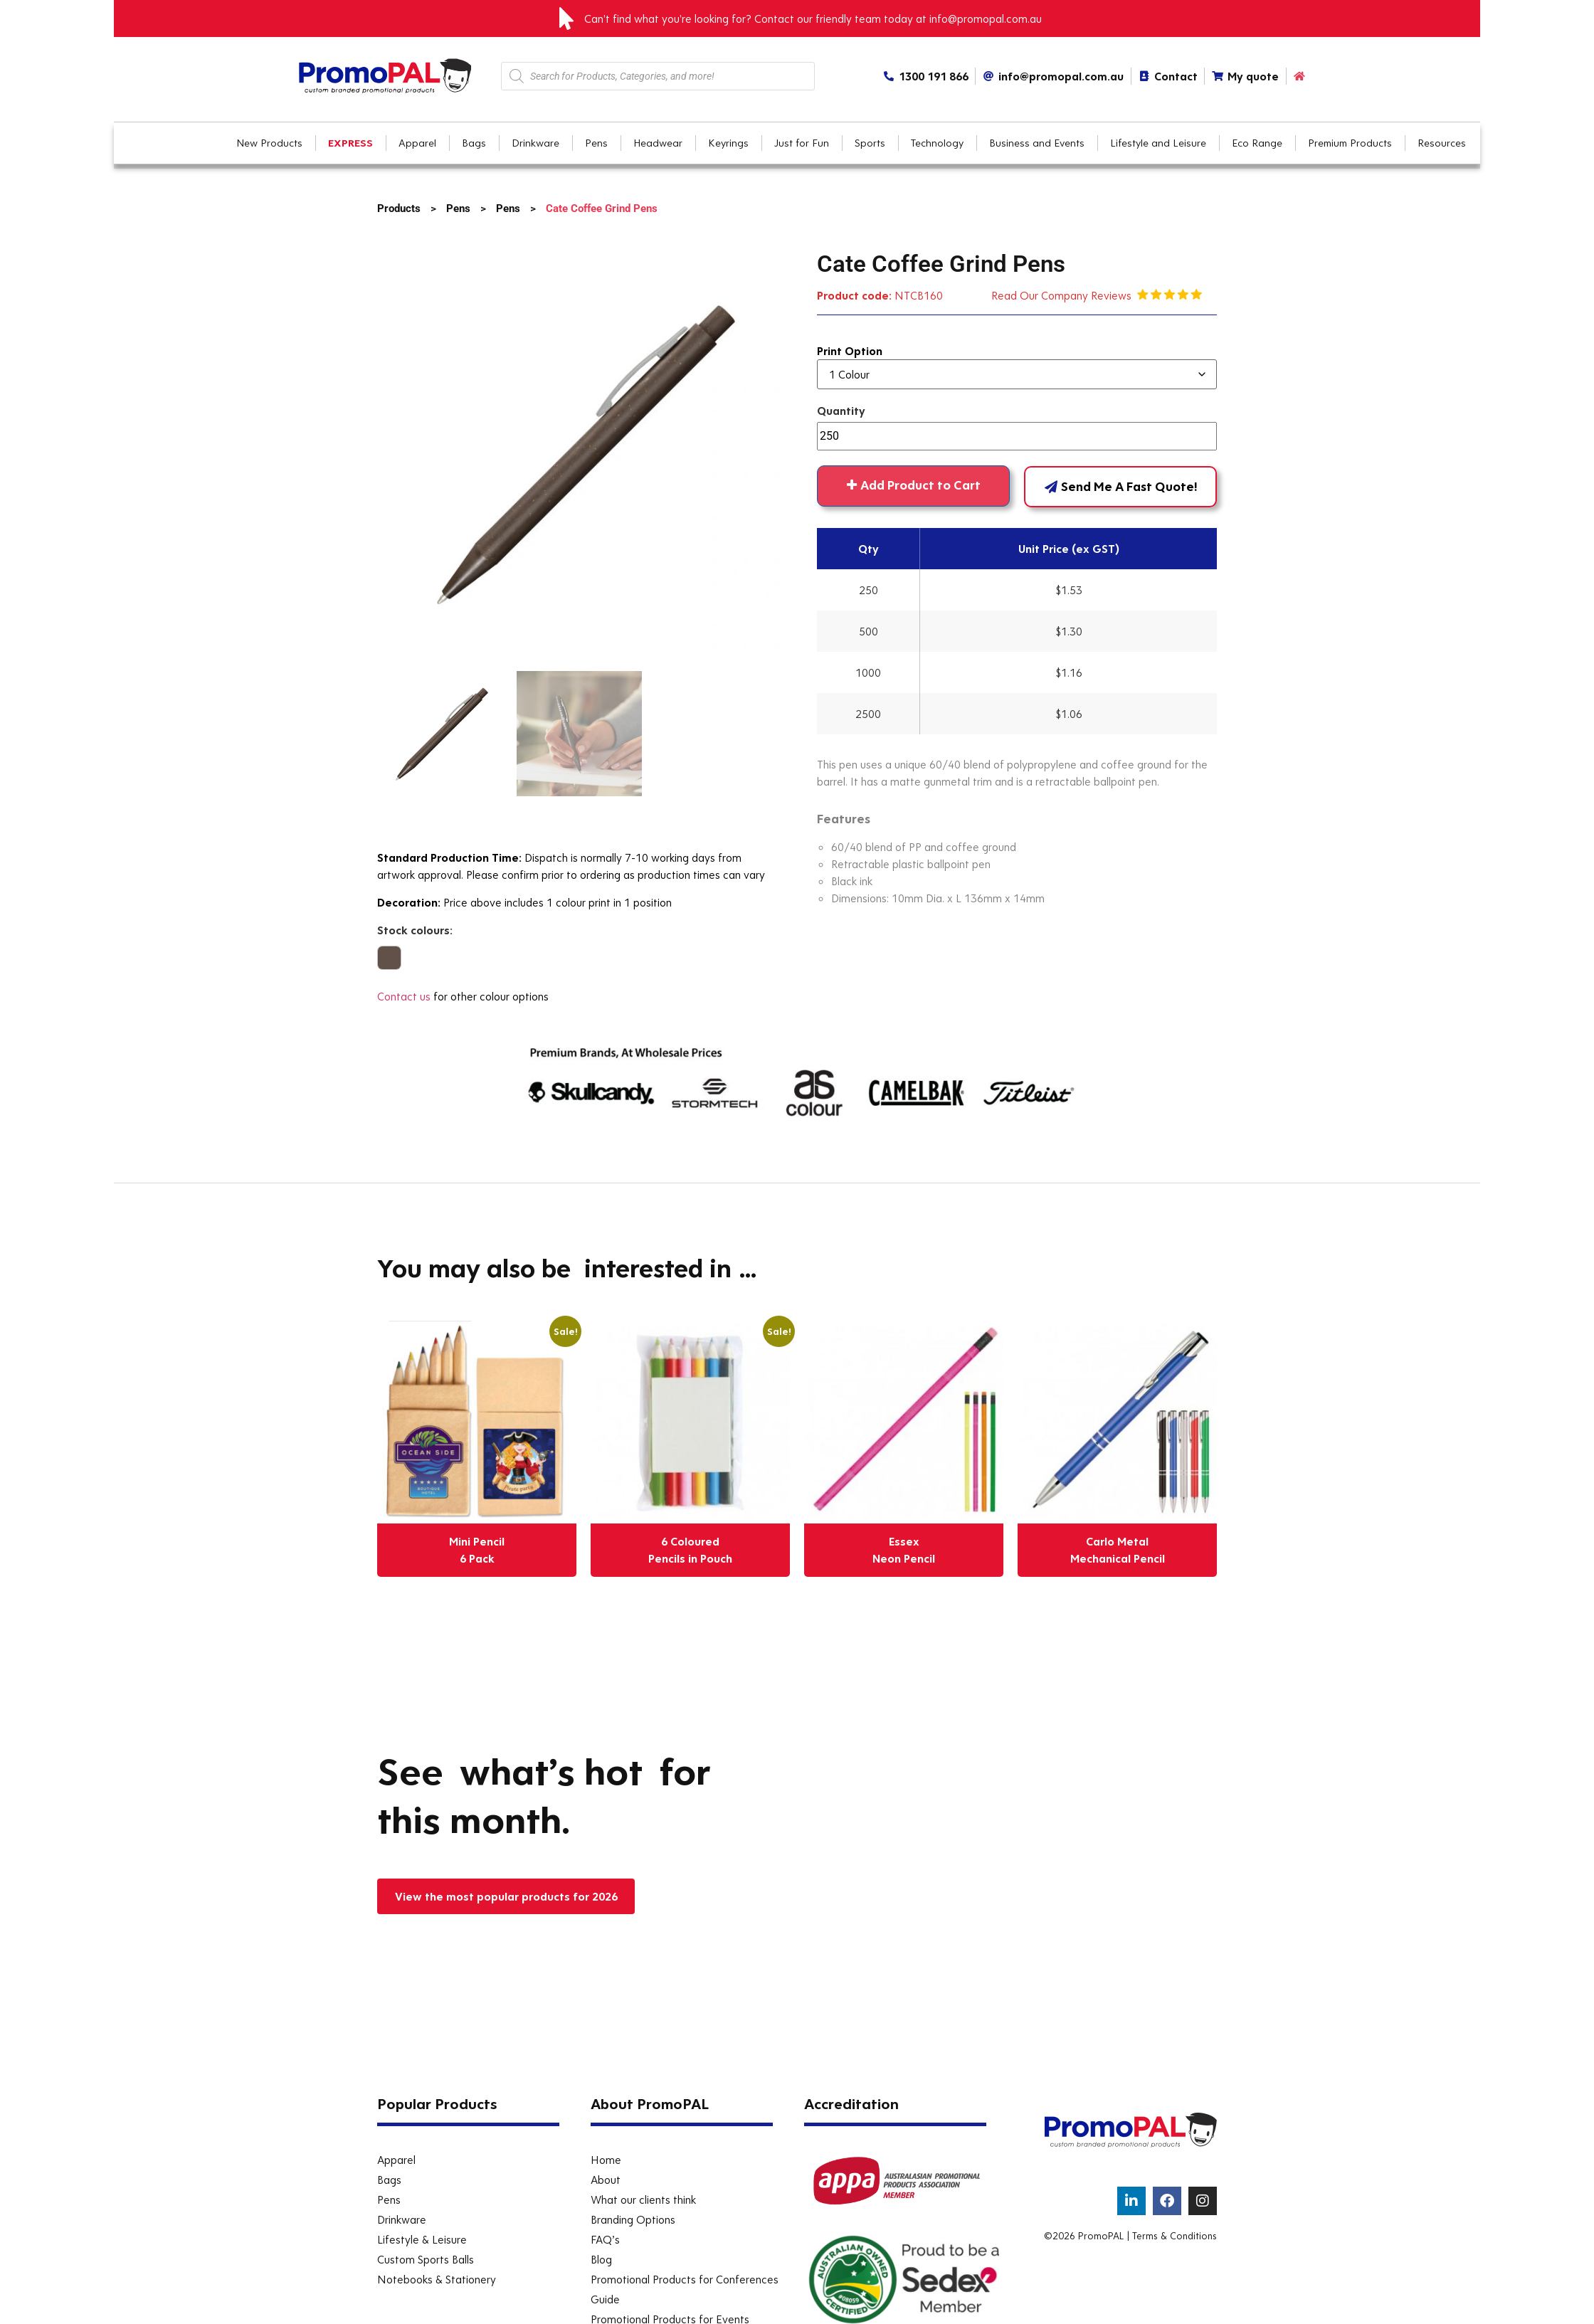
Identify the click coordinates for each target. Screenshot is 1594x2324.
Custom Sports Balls (425, 2259)
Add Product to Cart (920, 485)
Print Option (849, 350)
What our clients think (643, 2199)
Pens (458, 208)
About (606, 2179)
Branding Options (633, 2219)
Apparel (396, 2160)
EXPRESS (350, 142)
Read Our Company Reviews (1064, 295)
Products (399, 208)
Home (606, 2160)
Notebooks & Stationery (436, 2279)
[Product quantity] (1017, 436)
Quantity (841, 410)
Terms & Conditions (1174, 2235)
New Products (269, 142)
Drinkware (401, 2219)
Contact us (404, 996)
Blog (601, 2259)
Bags (389, 2179)
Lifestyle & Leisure (422, 2239)
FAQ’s (605, 2239)
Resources (1442, 142)
